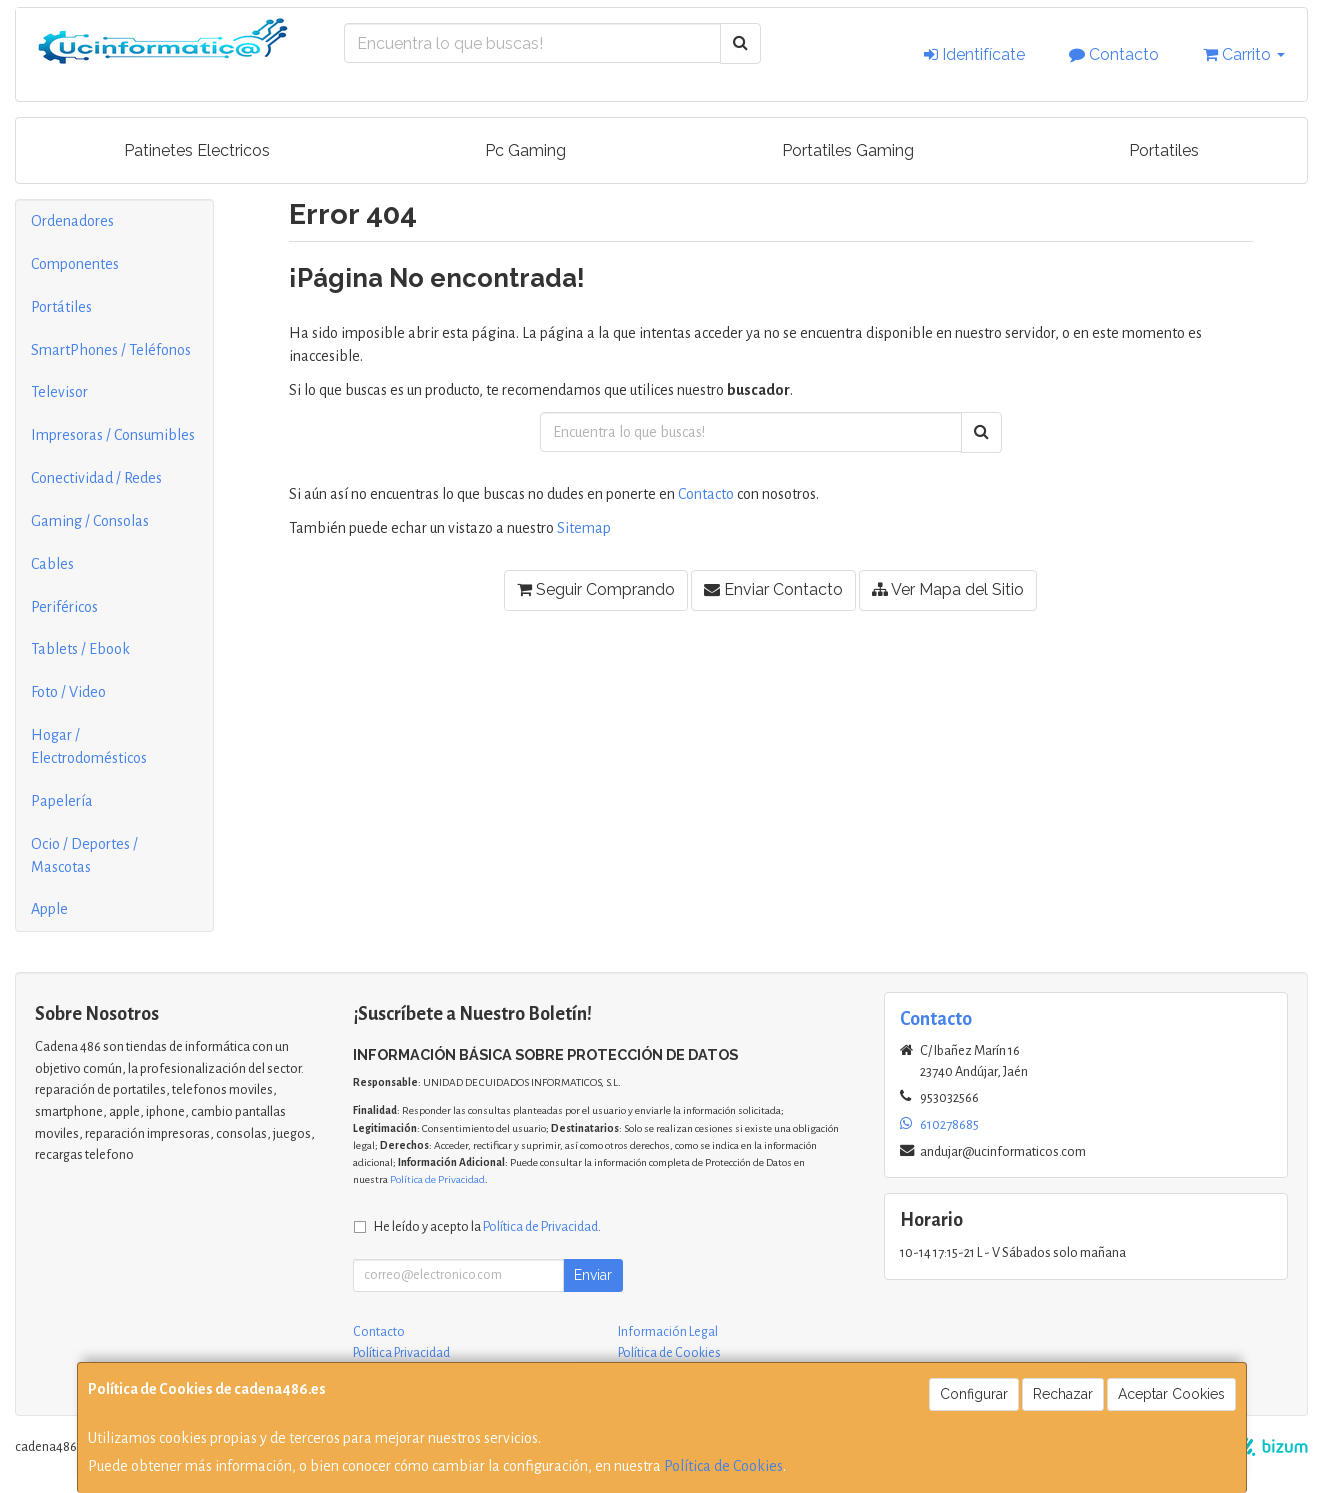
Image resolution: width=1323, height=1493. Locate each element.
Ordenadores (72, 221)
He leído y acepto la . (487, 1226)
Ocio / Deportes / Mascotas (84, 855)
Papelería (62, 801)
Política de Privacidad (437, 1179)
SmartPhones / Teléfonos (111, 350)
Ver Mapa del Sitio (948, 589)
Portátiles (61, 307)
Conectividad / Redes (96, 478)
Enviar (593, 1275)
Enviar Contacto (773, 589)
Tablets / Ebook (80, 649)
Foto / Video (68, 692)
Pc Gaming (525, 150)
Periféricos (64, 607)
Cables (52, 564)
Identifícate (974, 54)
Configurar (974, 1394)
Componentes (75, 264)
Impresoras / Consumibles (113, 435)
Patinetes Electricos (197, 150)
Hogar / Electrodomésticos (89, 746)
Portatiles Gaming (848, 150)
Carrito (1244, 54)
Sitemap (584, 528)
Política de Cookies (723, 1466)
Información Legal (668, 1332)
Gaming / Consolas (90, 521)
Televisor (59, 392)
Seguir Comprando (596, 589)
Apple (49, 909)
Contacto (1114, 54)
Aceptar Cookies (1171, 1394)
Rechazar (1063, 1394)
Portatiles (1164, 150)
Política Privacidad (401, 1353)
